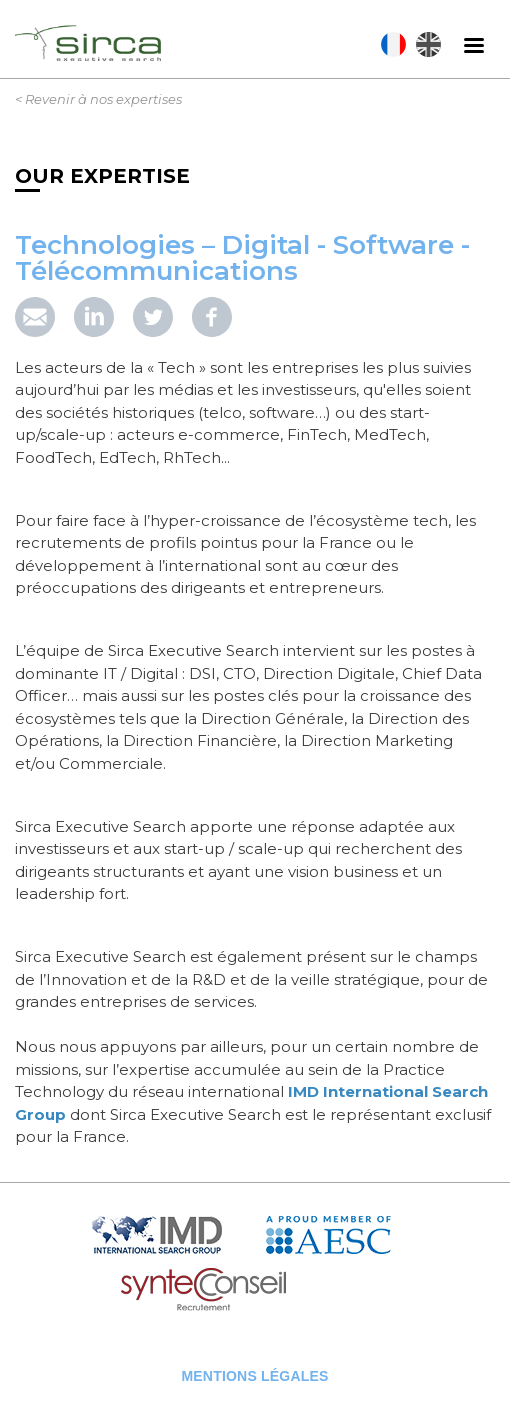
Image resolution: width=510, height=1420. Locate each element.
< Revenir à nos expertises (98, 99)
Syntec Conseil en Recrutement (255, 1290)
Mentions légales (254, 1376)
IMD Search (173, 1235)
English (428, 44)
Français (393, 44)
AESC (342, 1235)
